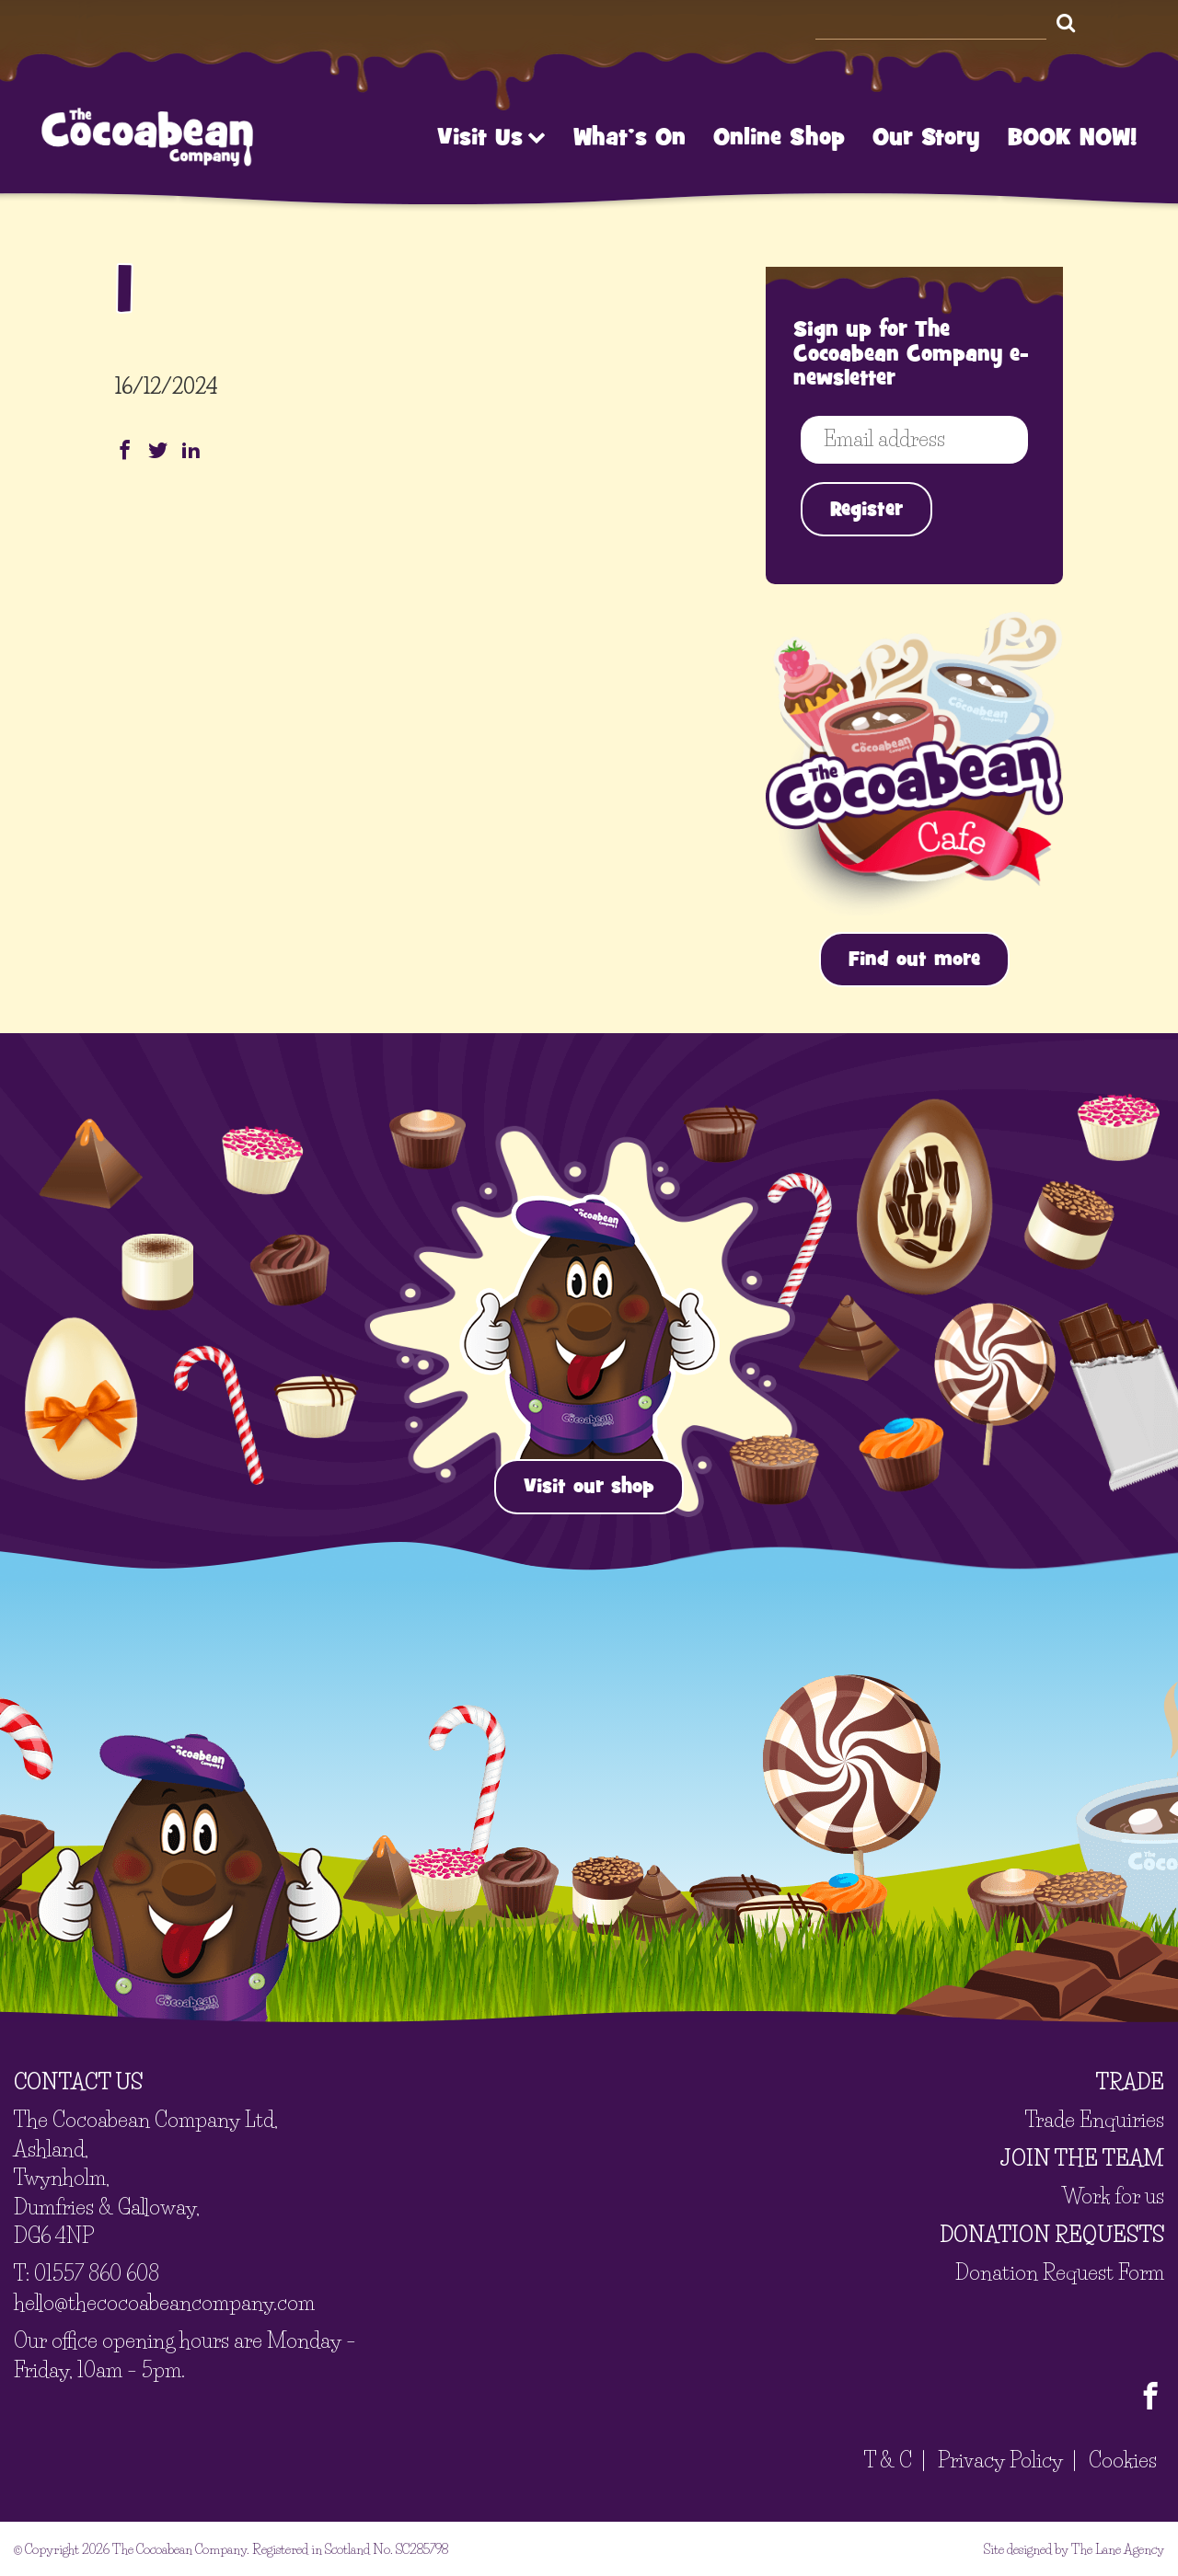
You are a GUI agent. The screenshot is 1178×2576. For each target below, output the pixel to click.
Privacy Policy (1000, 2460)
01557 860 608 (96, 2273)
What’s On (629, 137)
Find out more (914, 959)
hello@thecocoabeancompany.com (164, 2302)
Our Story (926, 137)
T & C (888, 2460)
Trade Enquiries (1094, 2120)
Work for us (1113, 2196)
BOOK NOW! (1072, 137)
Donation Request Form (1059, 2272)
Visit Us (491, 137)
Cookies (1123, 2460)
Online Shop (779, 137)
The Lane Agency (1117, 2548)
